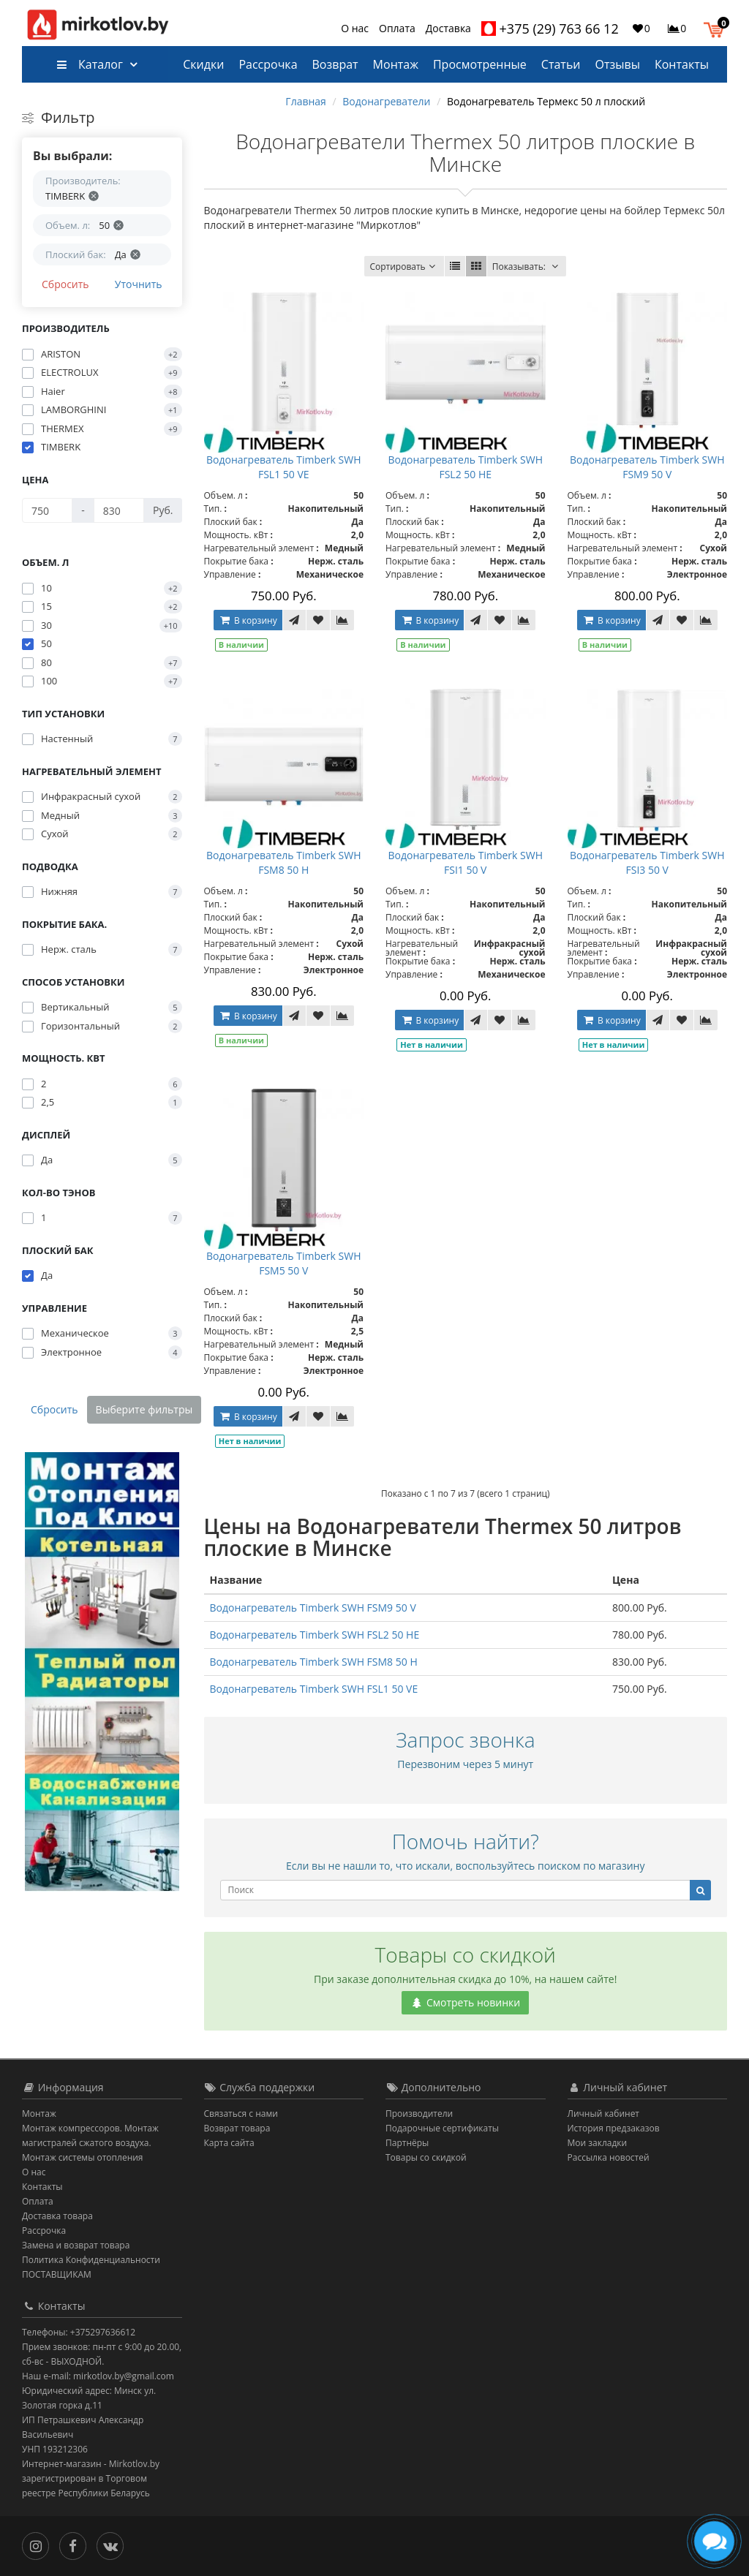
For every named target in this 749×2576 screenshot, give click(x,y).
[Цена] (47, 510)
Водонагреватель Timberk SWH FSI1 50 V (465, 862)
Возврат (335, 64)
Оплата (397, 28)
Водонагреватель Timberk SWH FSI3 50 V (647, 862)
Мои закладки (598, 2143)
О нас (355, 28)
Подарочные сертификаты (442, 2128)
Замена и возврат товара (75, 2245)
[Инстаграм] (39, 2545)
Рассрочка (267, 64)
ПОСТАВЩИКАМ (56, 2274)
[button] (717, 27)
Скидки (203, 64)
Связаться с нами (241, 2113)
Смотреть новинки (465, 2002)
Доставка (448, 28)
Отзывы (617, 64)
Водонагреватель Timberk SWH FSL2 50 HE (465, 467)
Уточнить (138, 284)
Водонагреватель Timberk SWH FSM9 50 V (647, 467)
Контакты (682, 64)
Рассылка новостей (609, 2157)
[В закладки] (318, 620)
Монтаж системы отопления (82, 2157)
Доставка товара (57, 2216)
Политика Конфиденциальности (91, 2260)
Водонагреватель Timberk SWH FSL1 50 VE (283, 467)
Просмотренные (480, 64)
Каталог (89, 64)
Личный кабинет (604, 2113)
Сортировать (403, 266)
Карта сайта (229, 2143)
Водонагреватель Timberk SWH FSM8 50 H (283, 862)
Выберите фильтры (144, 1409)
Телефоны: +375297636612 (78, 2332)
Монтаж (395, 64)
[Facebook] (76, 2545)
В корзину (248, 620)
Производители (419, 2113)
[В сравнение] (342, 620)
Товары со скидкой (426, 2157)
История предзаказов (614, 2128)
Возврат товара (237, 2128)
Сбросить (65, 284)
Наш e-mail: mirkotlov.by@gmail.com (98, 2376)
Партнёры (407, 2143)
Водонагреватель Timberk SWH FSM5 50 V (283, 1263)
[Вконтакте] (114, 2545)
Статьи (561, 64)
